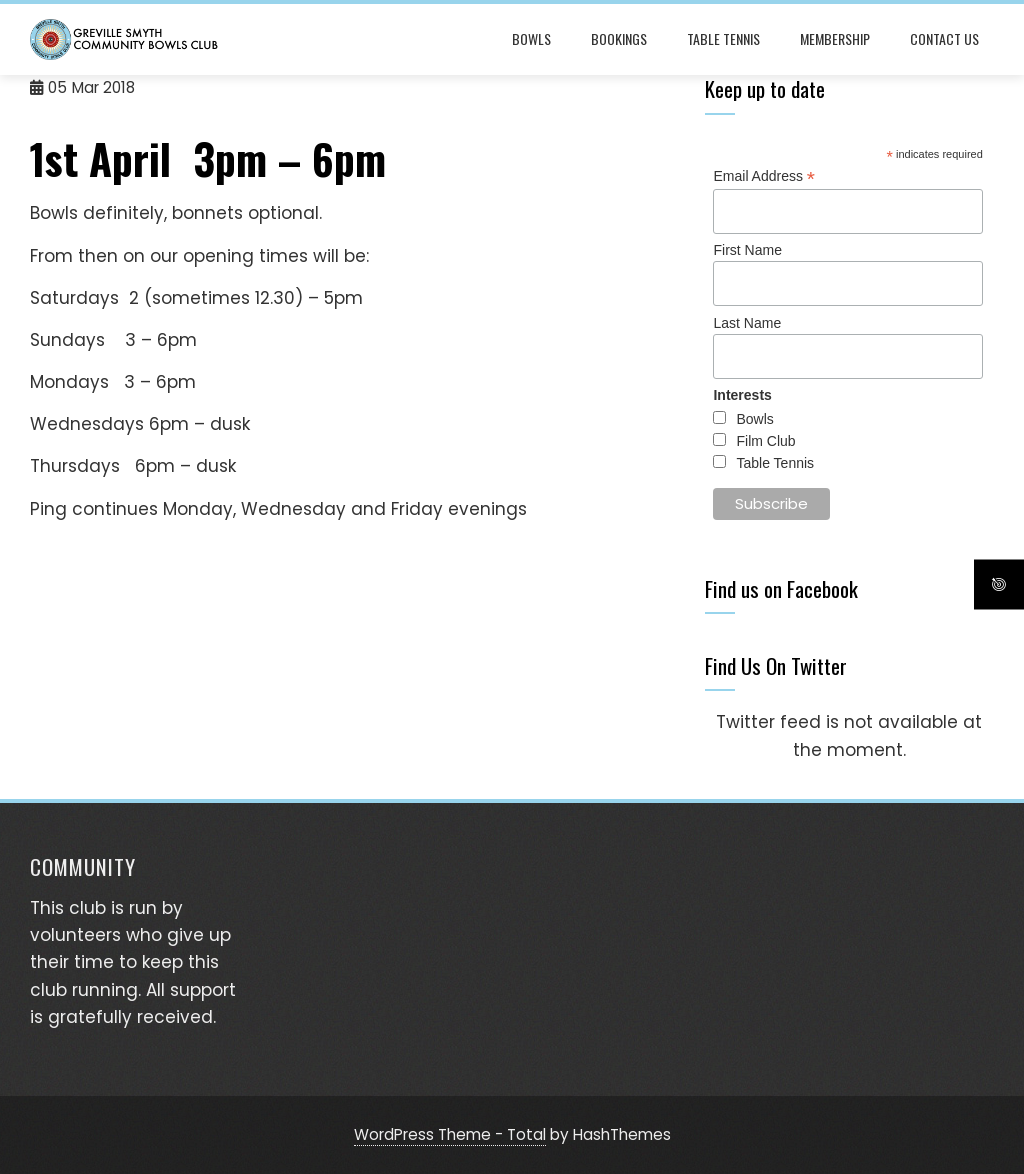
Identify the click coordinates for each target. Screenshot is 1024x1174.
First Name (747, 250)
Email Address (764, 176)
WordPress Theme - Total (450, 1134)
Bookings (619, 38)
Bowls (531, 38)
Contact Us (944, 38)
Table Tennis (723, 38)
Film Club (765, 441)
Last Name (747, 323)
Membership (835, 38)
